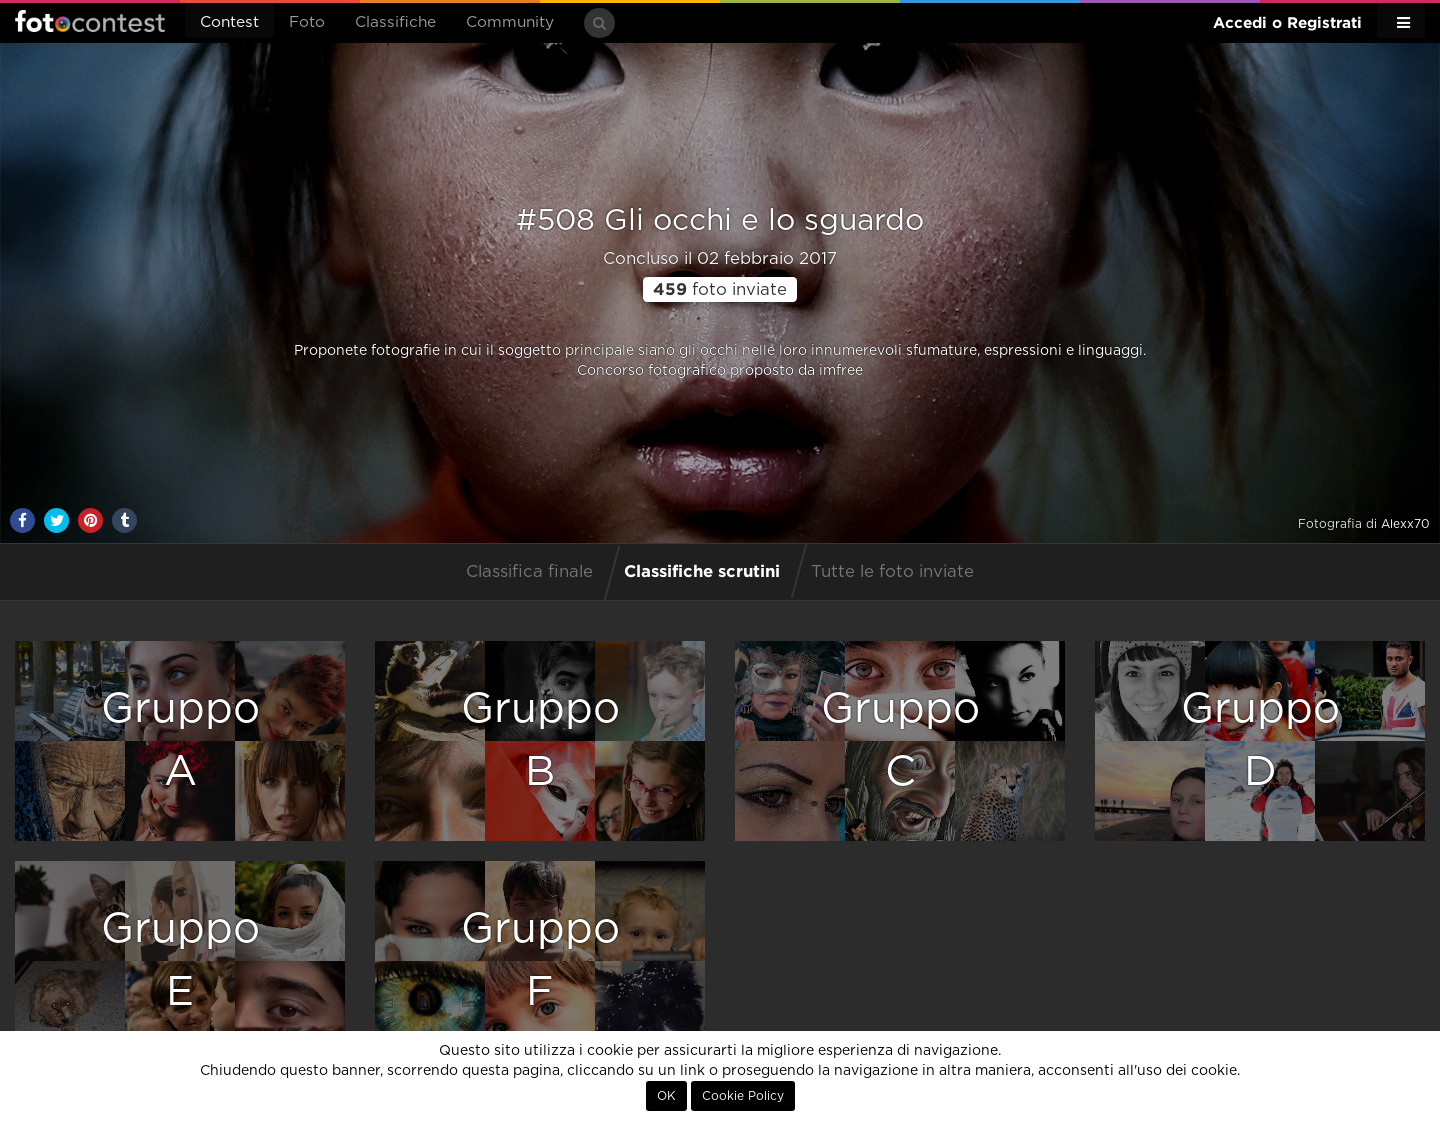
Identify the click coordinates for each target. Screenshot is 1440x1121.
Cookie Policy (743, 1096)
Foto (307, 22)
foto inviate (720, 290)
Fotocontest (90, 21)
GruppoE (180, 960)
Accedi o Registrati (1287, 22)
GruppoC (900, 740)
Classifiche (395, 22)
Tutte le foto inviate (892, 572)
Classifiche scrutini (702, 570)
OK (666, 1096)
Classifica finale (529, 572)
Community (510, 22)
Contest (229, 22)
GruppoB (540, 740)
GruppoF (540, 960)
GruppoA (180, 740)
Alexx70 (1405, 524)
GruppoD (1260, 740)
